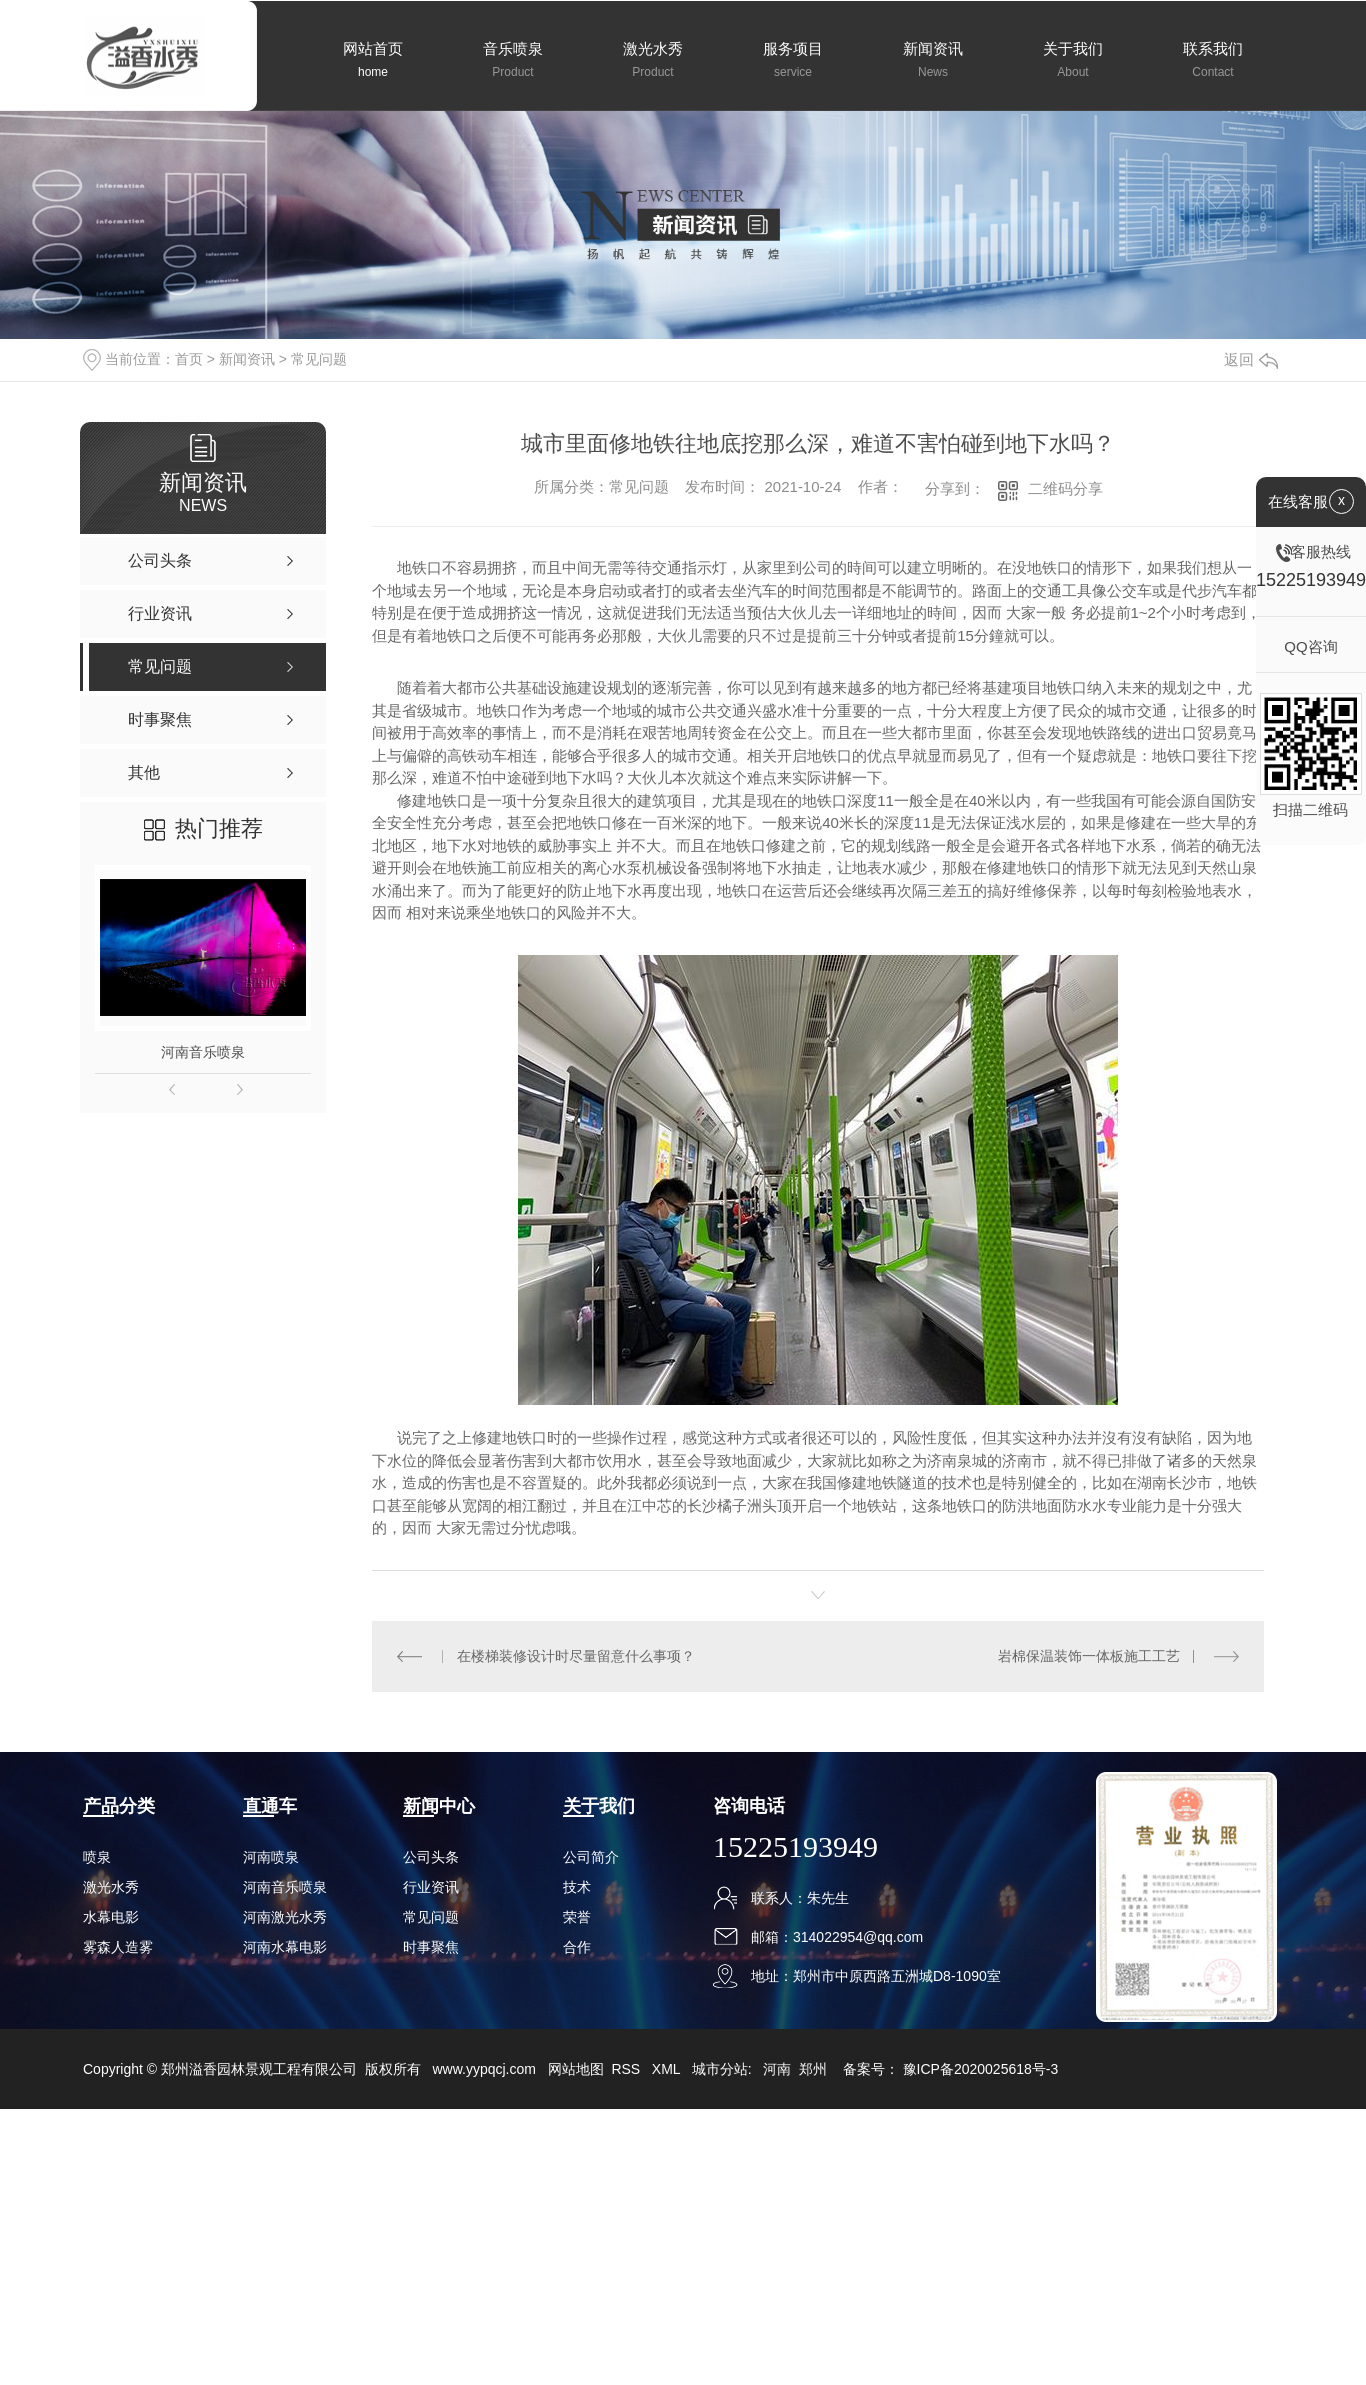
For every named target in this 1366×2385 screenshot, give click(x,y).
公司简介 (591, 1857)
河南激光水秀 (285, 1917)
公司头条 (431, 1857)
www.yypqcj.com (483, 2069)
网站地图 (576, 2069)
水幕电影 (111, 1917)
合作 (577, 1947)
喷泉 (97, 1857)
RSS (627, 2069)
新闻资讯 (247, 359)
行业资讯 (431, 1887)
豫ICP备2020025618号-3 (981, 2069)
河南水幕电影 (285, 1947)
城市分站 (720, 2069)
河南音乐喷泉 (203, 1052)
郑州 (813, 2069)
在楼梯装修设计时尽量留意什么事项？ (576, 1656)
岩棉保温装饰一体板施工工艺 (1089, 1656)
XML (668, 2069)
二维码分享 (1065, 488)
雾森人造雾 (118, 1947)
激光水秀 (111, 1887)
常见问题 (319, 359)
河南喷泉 (271, 1857)
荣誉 (577, 1917)
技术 (577, 1887)
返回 (1251, 359)
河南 (777, 2069)
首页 (189, 359)
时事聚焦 (431, 1947)
